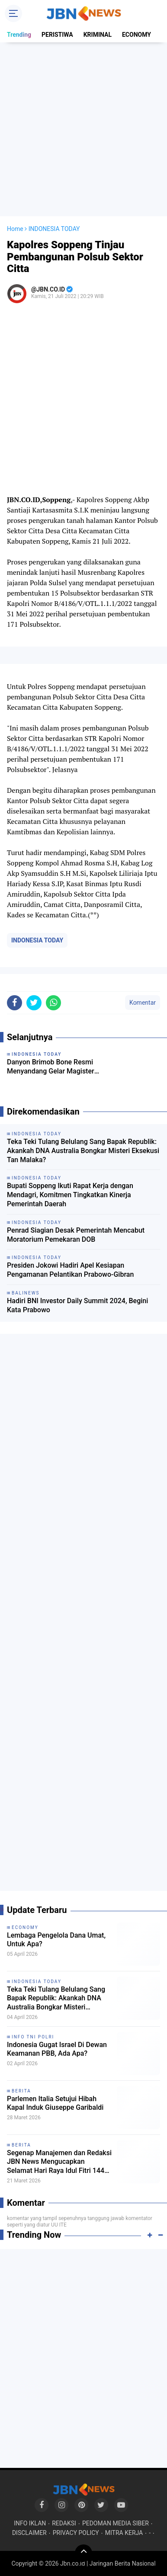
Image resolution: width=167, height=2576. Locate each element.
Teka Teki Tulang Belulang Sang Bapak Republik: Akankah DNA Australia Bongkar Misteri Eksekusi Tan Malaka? (83, 1150)
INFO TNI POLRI (33, 2037)
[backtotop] (83, 2553)
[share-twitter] (34, 1002)
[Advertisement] (83, 129)
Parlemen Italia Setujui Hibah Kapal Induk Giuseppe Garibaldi (55, 2103)
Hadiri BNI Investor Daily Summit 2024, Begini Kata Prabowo (77, 1305)
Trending (19, 34)
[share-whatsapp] (53, 1002)
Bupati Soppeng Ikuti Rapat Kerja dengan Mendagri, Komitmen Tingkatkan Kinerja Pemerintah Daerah (70, 1195)
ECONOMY (136, 34)
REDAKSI (64, 2523)
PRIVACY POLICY (76, 2532)
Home (15, 228)
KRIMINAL (98, 34)
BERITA (21, 2091)
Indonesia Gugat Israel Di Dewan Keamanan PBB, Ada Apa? (57, 2049)
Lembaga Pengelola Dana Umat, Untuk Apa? (56, 1939)
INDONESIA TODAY (37, 940)
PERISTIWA (57, 34)
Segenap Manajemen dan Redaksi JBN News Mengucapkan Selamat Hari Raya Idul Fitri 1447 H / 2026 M (59, 2162)
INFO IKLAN (30, 2523)
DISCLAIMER (29, 2532)
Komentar (142, 1002)
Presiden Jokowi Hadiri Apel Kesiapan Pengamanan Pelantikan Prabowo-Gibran (70, 1269)
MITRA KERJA (124, 2532)
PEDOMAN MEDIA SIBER (115, 2523)
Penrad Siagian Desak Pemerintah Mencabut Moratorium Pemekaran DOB (76, 1234)
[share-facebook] (14, 1002)
